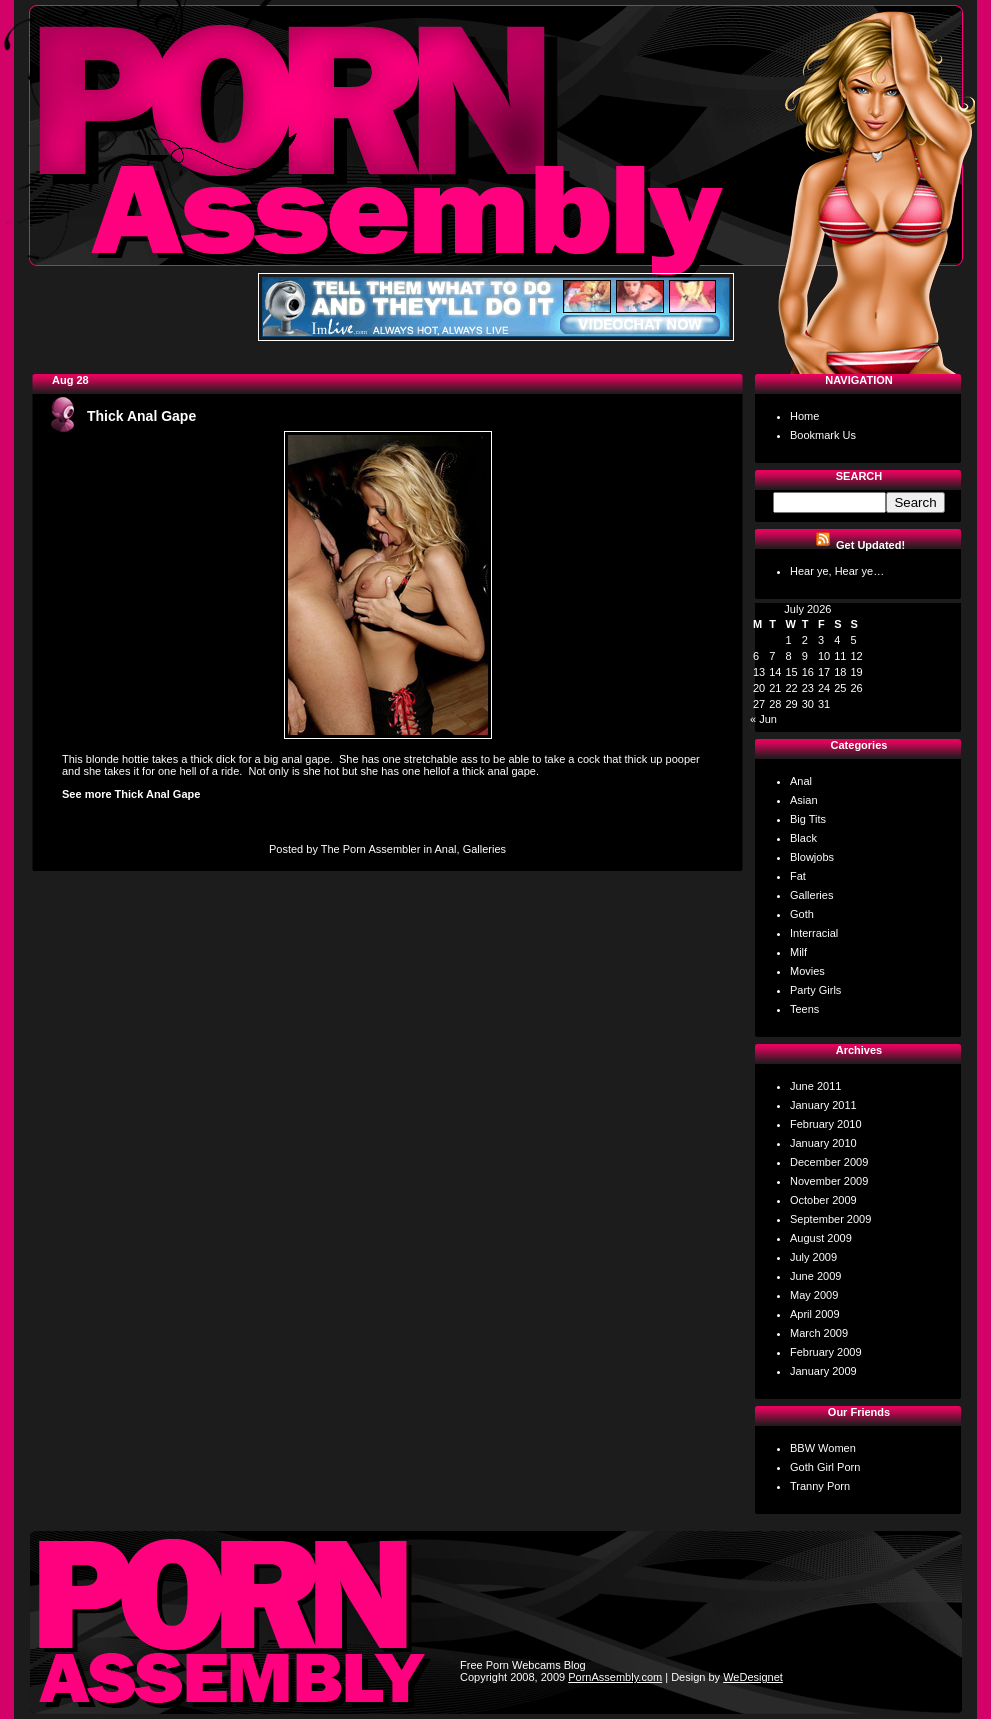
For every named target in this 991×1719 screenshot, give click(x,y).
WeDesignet (753, 1677)
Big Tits (808, 819)
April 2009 (815, 1314)
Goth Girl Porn (825, 1467)
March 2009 (819, 1333)
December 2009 (829, 1162)
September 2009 (830, 1219)
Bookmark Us (823, 435)
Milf (798, 952)
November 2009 (829, 1181)
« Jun (763, 719)
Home (804, 416)
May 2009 (814, 1295)
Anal (445, 849)
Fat (798, 876)
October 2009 (823, 1200)
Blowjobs (812, 857)
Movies (807, 971)
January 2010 (823, 1143)
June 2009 (815, 1276)
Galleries (484, 849)
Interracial (814, 933)
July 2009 (813, 1257)
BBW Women (823, 1448)
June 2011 (815, 1086)
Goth (802, 914)
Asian (804, 800)
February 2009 (826, 1352)
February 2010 (826, 1124)
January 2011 (823, 1105)
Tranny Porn (820, 1486)
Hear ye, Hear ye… (837, 571)
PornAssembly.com (615, 1677)
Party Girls (815, 990)
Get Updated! (870, 545)
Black (803, 838)
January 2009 (823, 1371)
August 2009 (821, 1238)
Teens (804, 1009)
